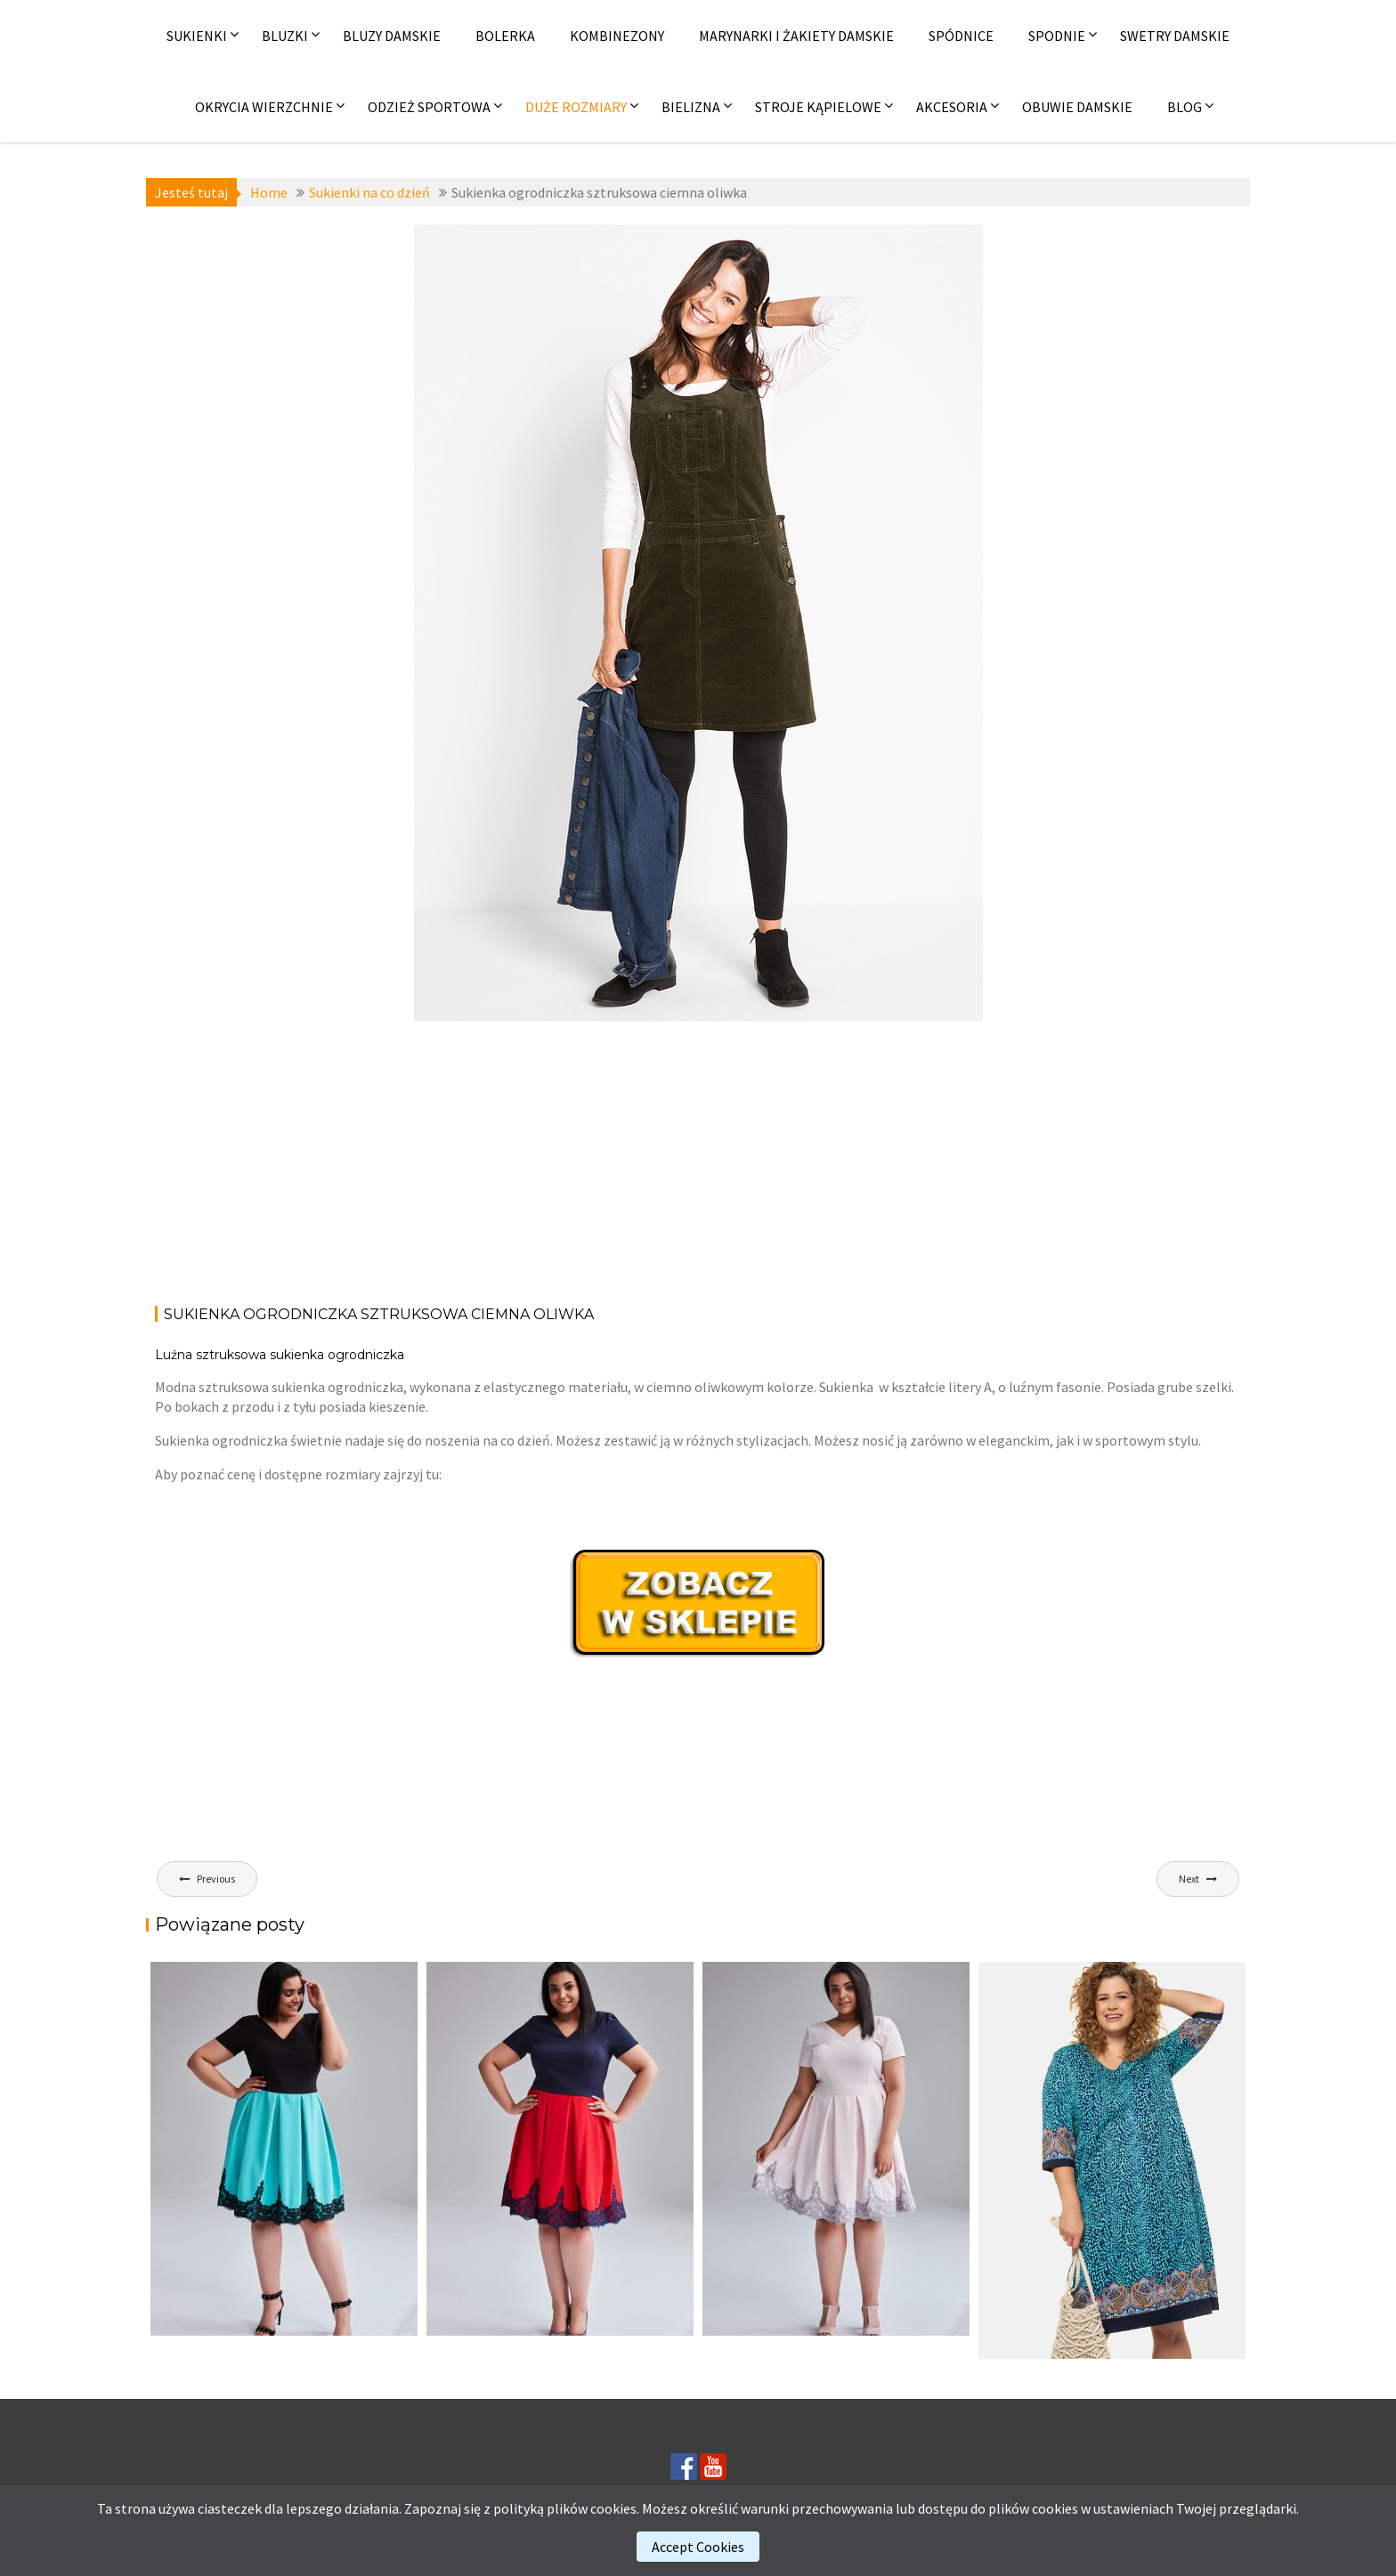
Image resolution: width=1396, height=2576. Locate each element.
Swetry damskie (1175, 36)
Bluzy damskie (392, 36)
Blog (1184, 107)
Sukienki (196, 36)
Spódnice (961, 36)
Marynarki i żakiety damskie (796, 36)
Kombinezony (617, 36)
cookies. (614, 2508)
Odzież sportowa (429, 107)
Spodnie (1056, 36)
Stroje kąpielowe (818, 107)
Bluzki (285, 36)
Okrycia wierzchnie (264, 107)
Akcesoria (951, 107)
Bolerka (505, 36)
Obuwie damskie (1077, 107)
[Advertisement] (698, 1159)
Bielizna (690, 107)
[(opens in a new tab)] (1112, 2160)
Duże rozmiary (576, 107)
